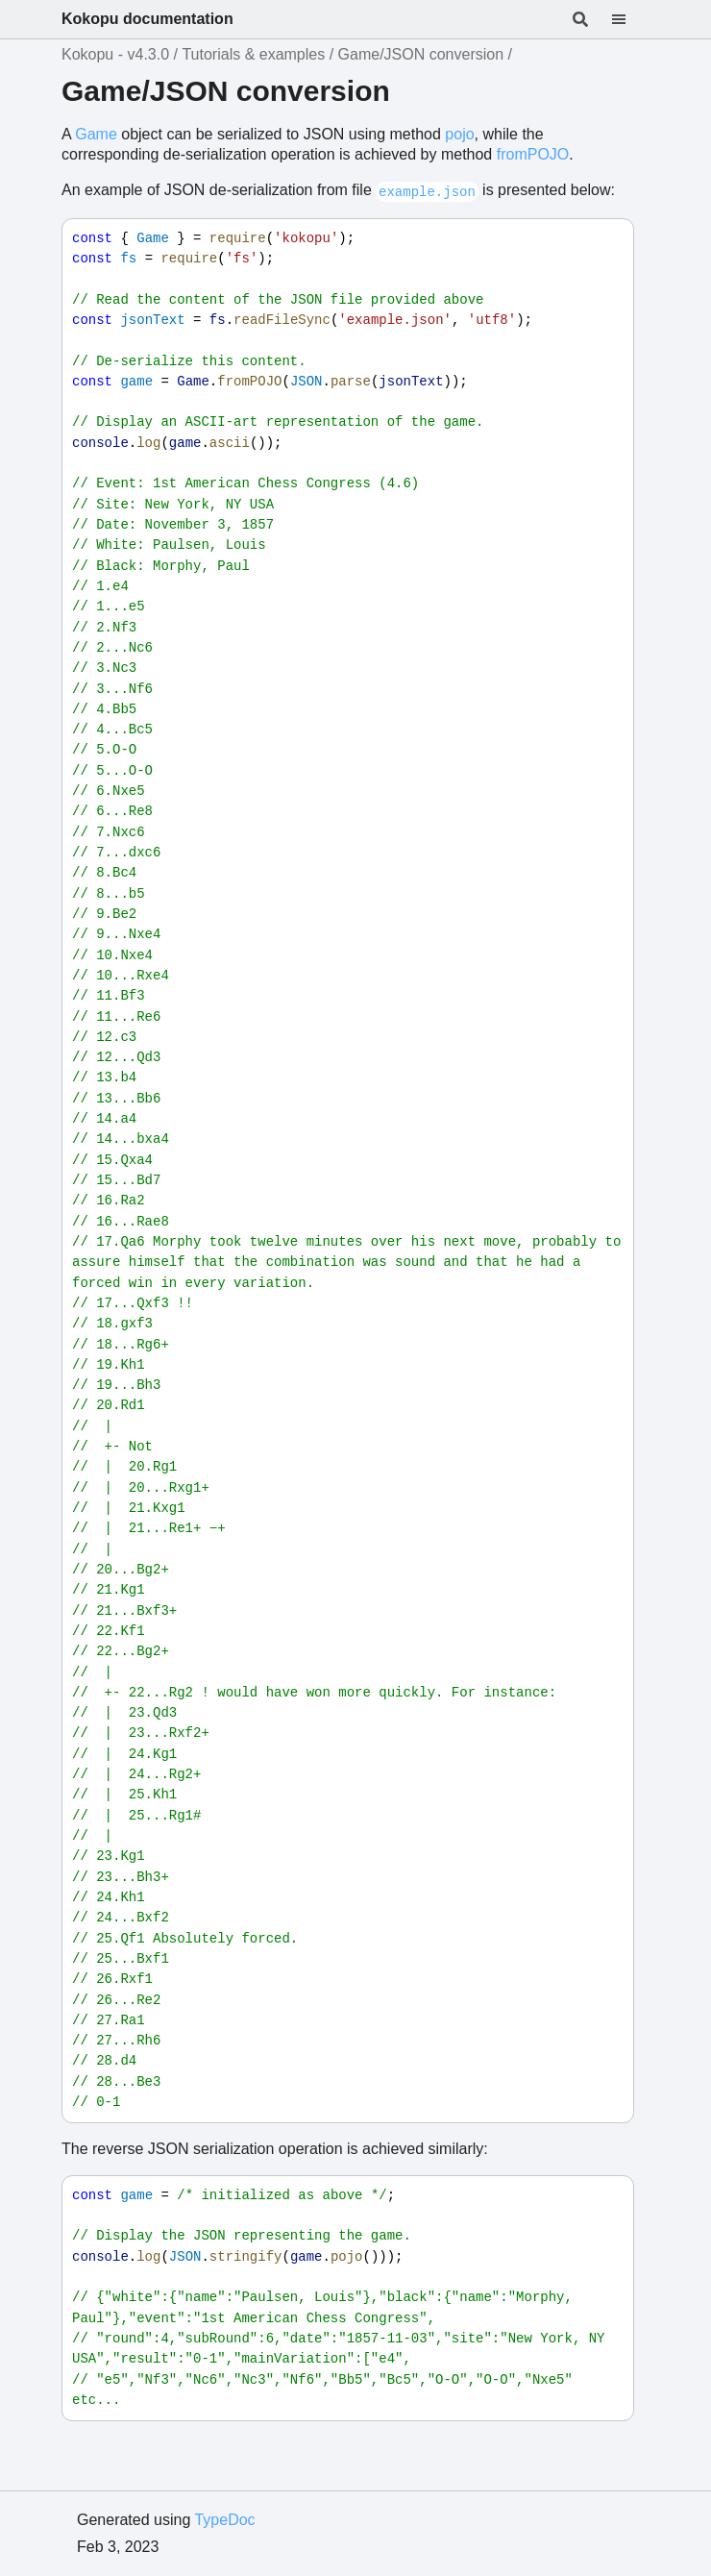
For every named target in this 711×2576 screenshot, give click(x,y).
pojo (459, 134)
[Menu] (630, 19)
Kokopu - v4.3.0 (115, 54)
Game (96, 134)
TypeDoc (224, 2520)
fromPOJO (533, 154)
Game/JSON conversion (421, 54)
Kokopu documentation (147, 19)
